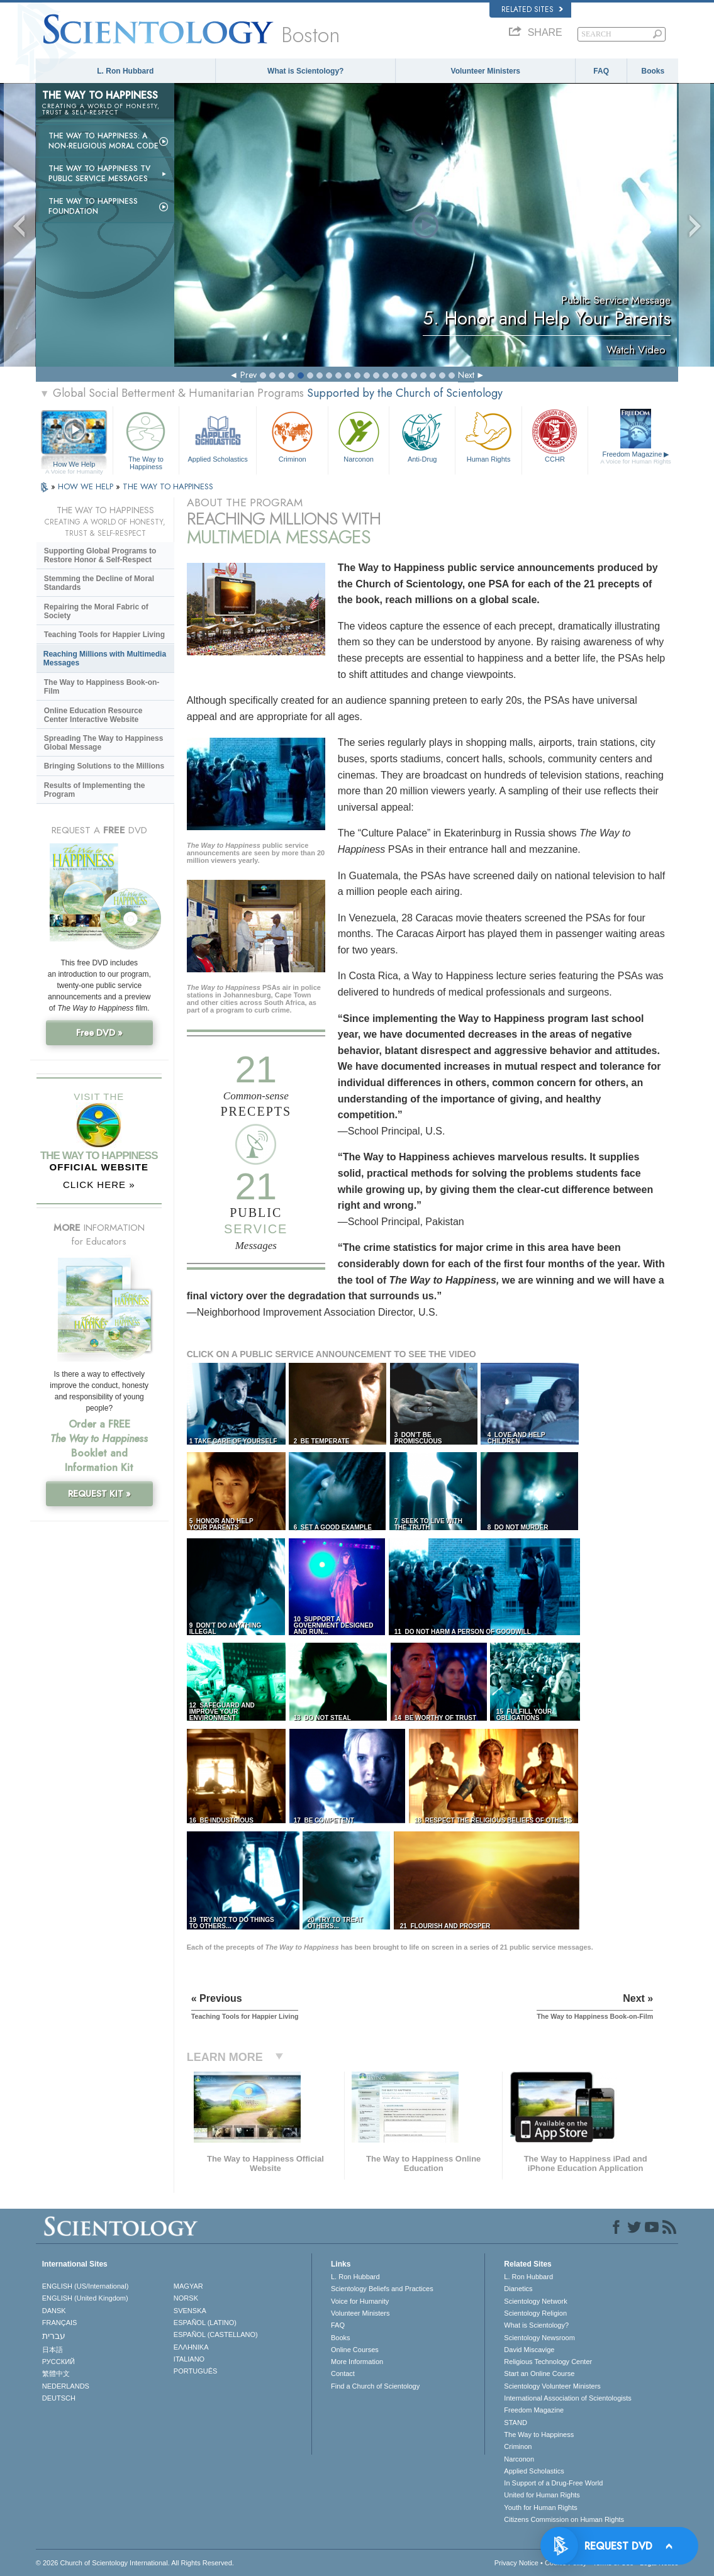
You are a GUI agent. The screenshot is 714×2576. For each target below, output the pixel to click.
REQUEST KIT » (99, 1493)
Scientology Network (535, 2301)
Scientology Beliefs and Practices (382, 2288)
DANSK (54, 2310)
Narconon (359, 435)
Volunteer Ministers (485, 71)
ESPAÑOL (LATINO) (205, 2322)
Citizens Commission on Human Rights (564, 2519)
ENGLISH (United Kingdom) (85, 2298)
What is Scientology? (305, 71)
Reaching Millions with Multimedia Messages (104, 658)
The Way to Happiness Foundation (93, 206)
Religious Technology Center (548, 2361)
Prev (248, 375)
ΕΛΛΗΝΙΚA (191, 2347)
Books (653, 71)
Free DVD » (99, 1032)
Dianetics (518, 2288)
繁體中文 (56, 2373)
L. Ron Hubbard (125, 71)
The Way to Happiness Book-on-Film (102, 687)
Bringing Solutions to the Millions (104, 766)
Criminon (292, 435)
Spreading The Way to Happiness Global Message (104, 743)
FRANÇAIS (59, 2322)
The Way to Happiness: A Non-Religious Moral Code (103, 141)
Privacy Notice (516, 2563)
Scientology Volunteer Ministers (552, 2386)
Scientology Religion (535, 2313)
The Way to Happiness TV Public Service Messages (99, 173)
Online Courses (355, 2349)
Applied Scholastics (217, 435)
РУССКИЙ (58, 2361)
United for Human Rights (541, 2495)
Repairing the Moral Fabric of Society (96, 611)
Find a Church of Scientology (375, 2386)
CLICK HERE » (99, 1184)
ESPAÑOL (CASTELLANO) (216, 2334)
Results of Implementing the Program (94, 790)
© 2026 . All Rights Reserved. (135, 2563)
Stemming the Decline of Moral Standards (99, 583)
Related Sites (532, 9)
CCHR (554, 435)
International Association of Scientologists (567, 2398)
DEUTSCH (58, 2398)
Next (466, 375)
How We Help (74, 464)
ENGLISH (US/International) (85, 2286)
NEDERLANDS (65, 2386)
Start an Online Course (539, 2373)
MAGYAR (188, 2286)
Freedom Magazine (635, 457)
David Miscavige (529, 2349)
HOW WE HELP (87, 486)
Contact (343, 2373)
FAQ (601, 71)
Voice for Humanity (360, 2301)
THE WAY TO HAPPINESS (168, 486)
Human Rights (488, 435)
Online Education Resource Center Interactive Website (93, 715)
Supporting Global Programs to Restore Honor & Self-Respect (100, 555)
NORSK (186, 2298)
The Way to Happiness (146, 438)
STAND (515, 2422)
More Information (357, 2361)
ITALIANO (189, 2359)
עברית (53, 2336)
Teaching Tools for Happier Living (104, 634)
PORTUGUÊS (195, 2371)
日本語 (52, 2349)
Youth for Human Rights (540, 2507)
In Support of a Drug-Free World (553, 2483)
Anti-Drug (422, 435)
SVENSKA (190, 2310)
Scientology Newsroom (539, 2337)
